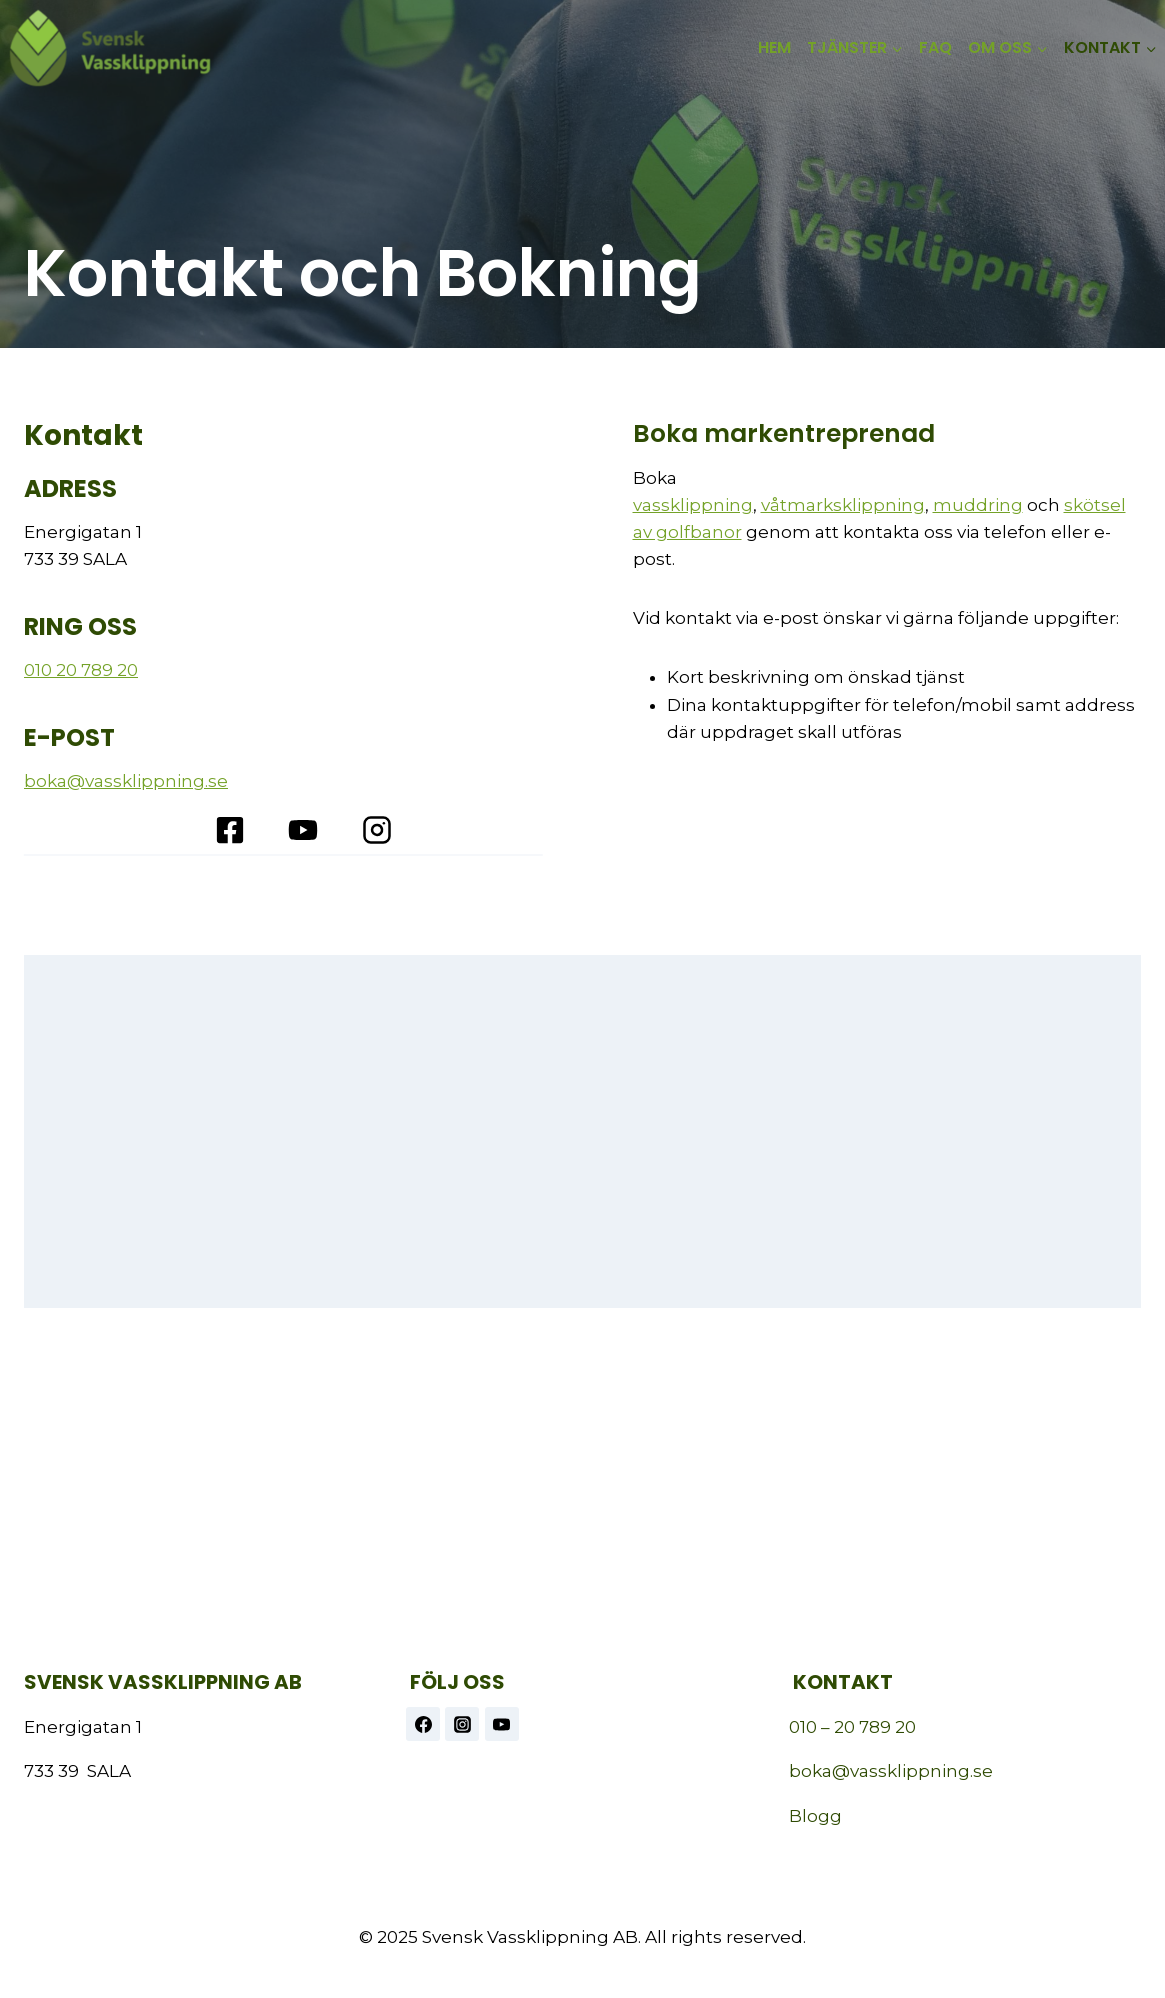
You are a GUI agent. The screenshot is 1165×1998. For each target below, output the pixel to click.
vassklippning (693, 505)
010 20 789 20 (81, 670)
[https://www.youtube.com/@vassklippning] (502, 1724)
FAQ (935, 47)
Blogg (815, 1816)
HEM (774, 47)
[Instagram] (462, 1724)
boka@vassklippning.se (126, 781)
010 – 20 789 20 (852, 1727)
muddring (978, 505)
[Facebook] (423, 1724)
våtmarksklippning (843, 505)
